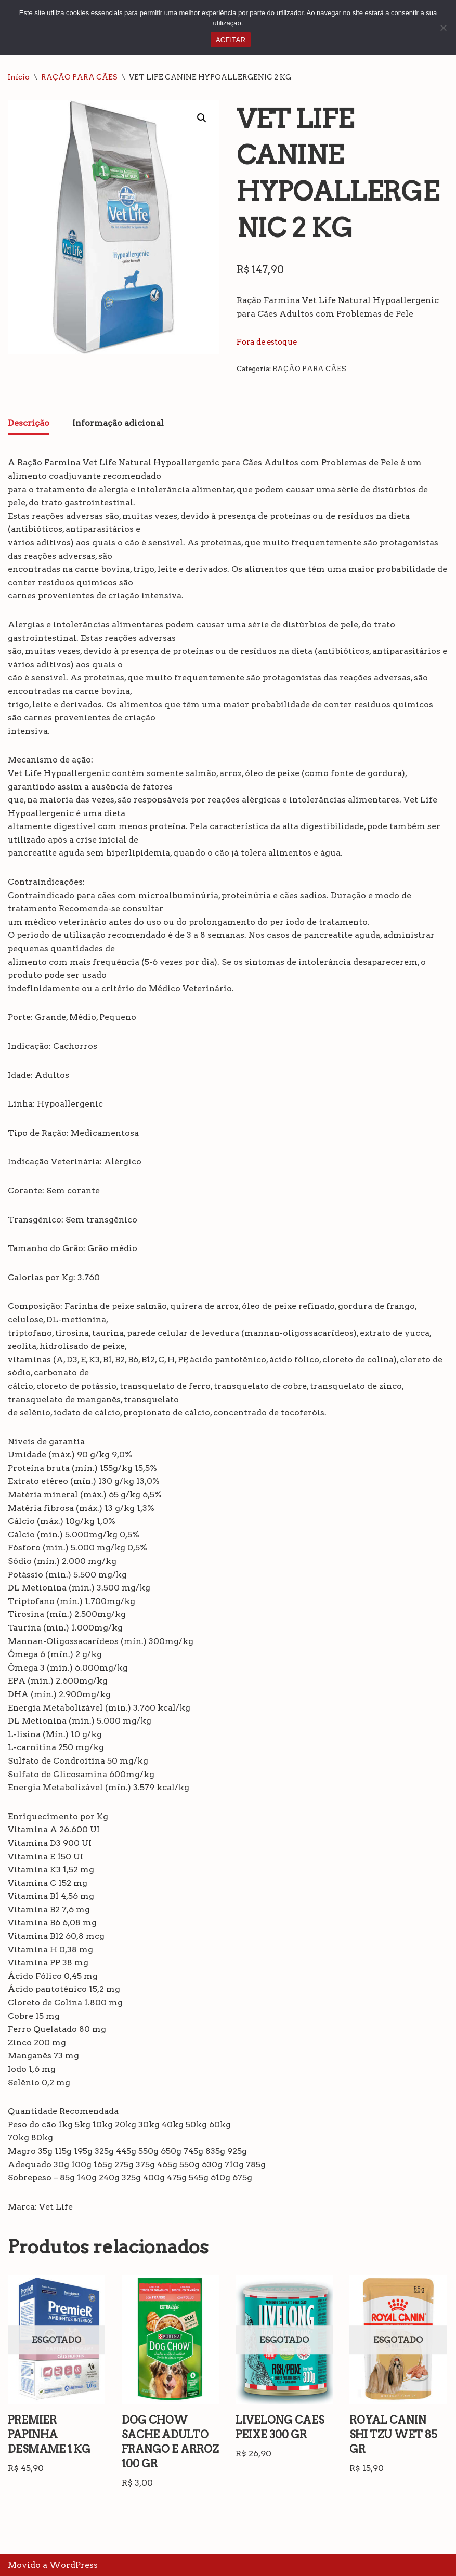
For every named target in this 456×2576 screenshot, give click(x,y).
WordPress (73, 2565)
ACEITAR (230, 40)
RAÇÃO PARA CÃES (79, 77)
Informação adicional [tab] (118, 423)
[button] (201, 118)
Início (19, 77)
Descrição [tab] (28, 423)
